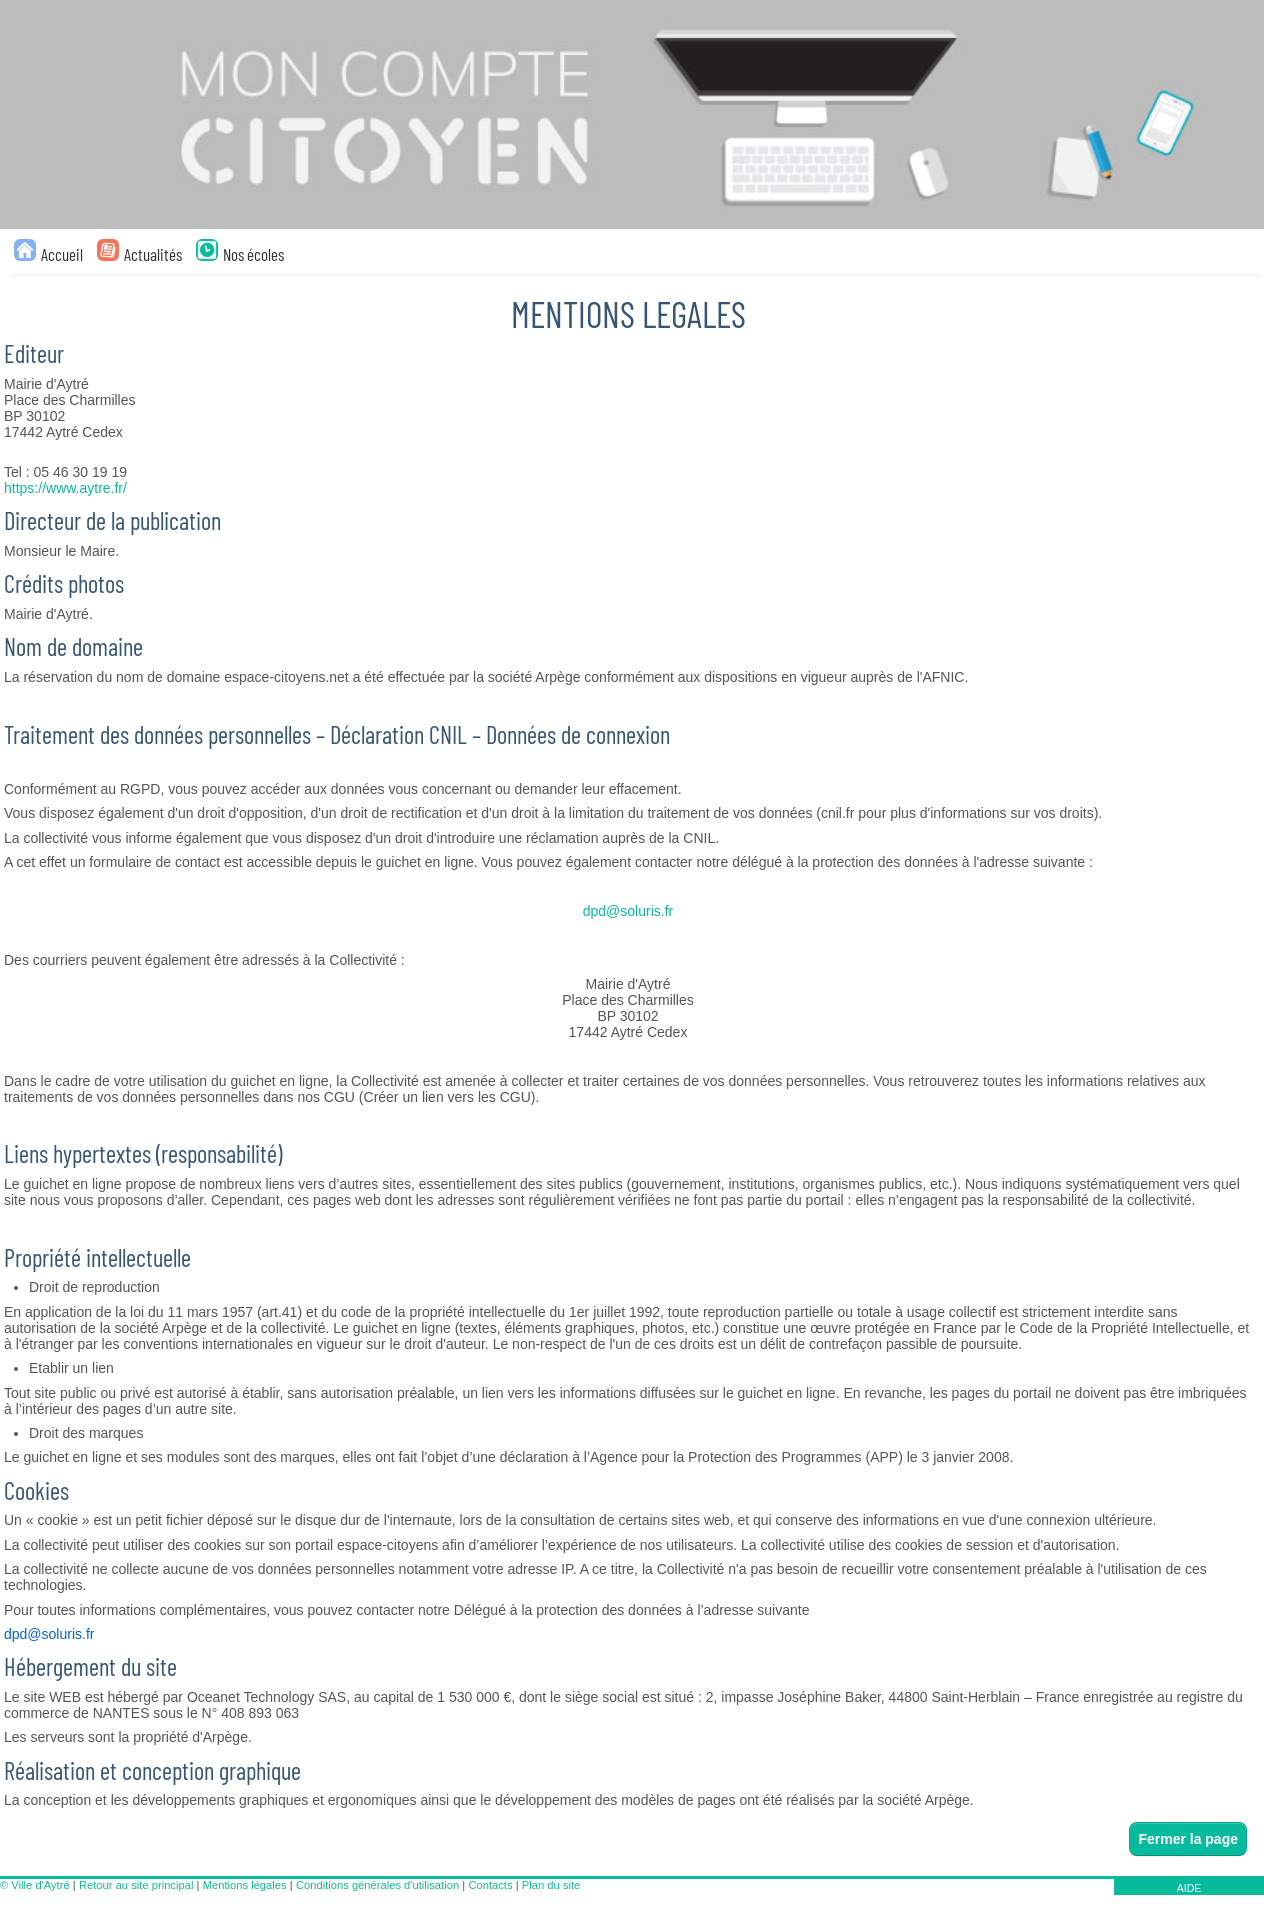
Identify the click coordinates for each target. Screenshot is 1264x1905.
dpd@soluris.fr (628, 911)
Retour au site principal (136, 1885)
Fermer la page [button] (1188, 1839)
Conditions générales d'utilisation (377, 1885)
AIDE (1189, 1888)
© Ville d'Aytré (35, 1885)
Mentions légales (245, 1885)
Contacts (490, 1885)
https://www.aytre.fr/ (65, 488)
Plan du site (551, 1885)
